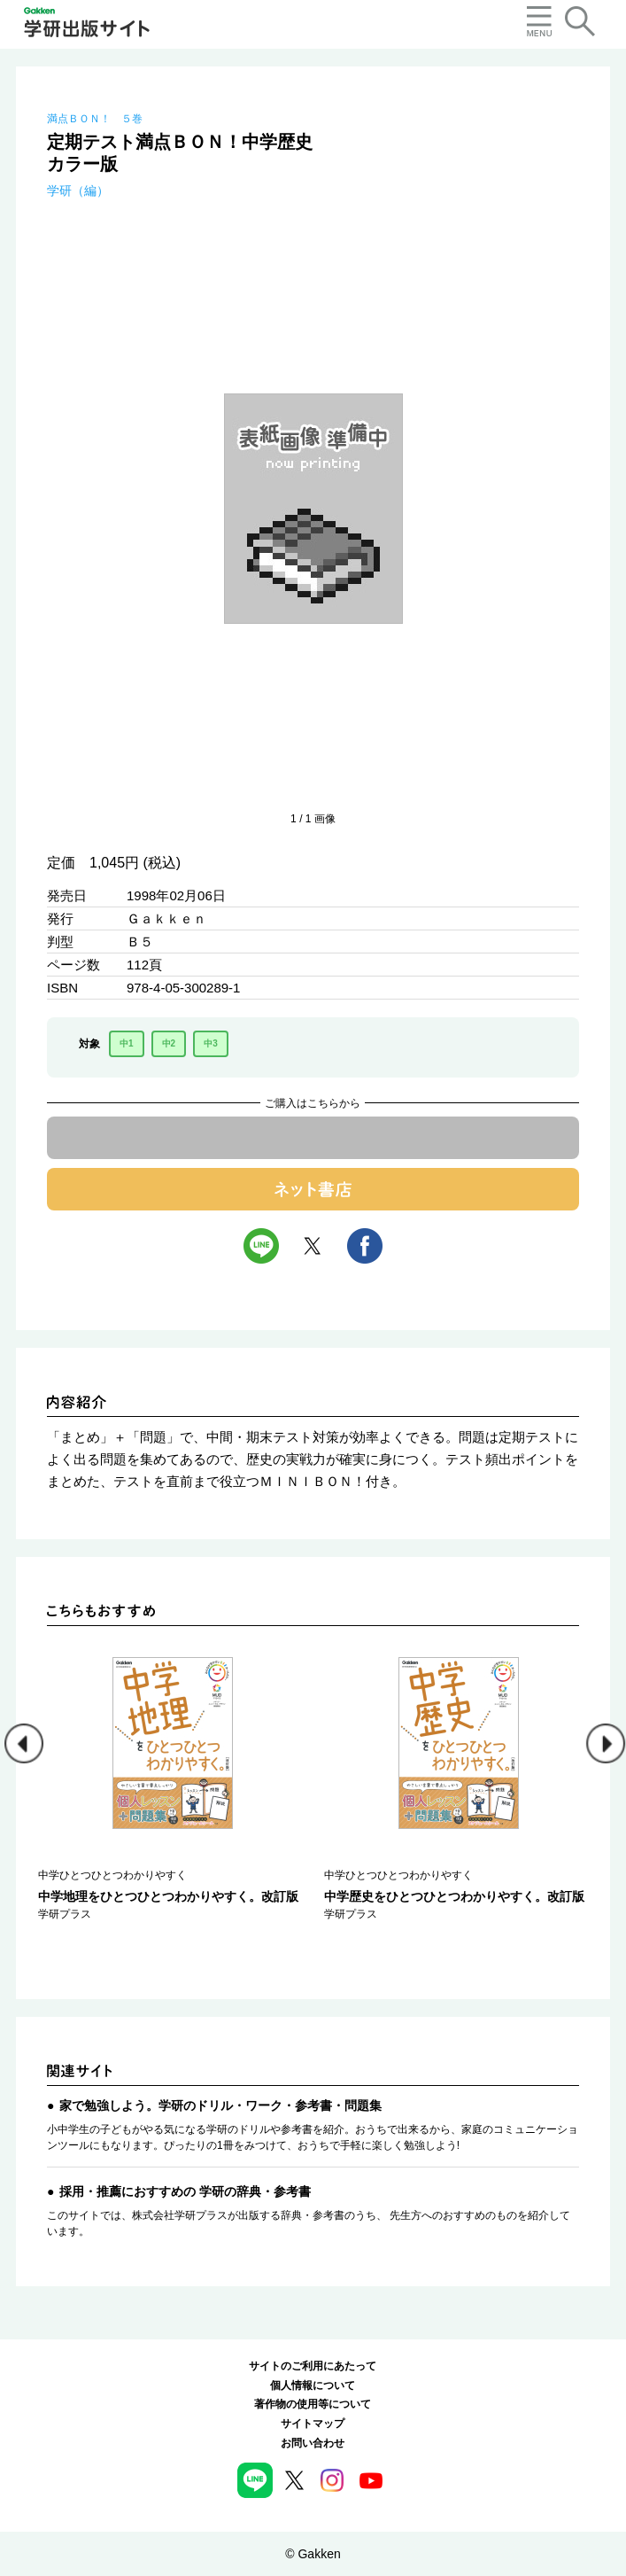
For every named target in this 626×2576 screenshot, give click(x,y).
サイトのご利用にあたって (312, 2366)
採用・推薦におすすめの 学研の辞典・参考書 (185, 2191)
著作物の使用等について (312, 2404)
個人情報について (312, 2385)
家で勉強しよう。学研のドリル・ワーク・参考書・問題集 (220, 2105)
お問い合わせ (312, 2443)
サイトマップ (312, 2423)
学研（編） (78, 190)
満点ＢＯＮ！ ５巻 (95, 119)
